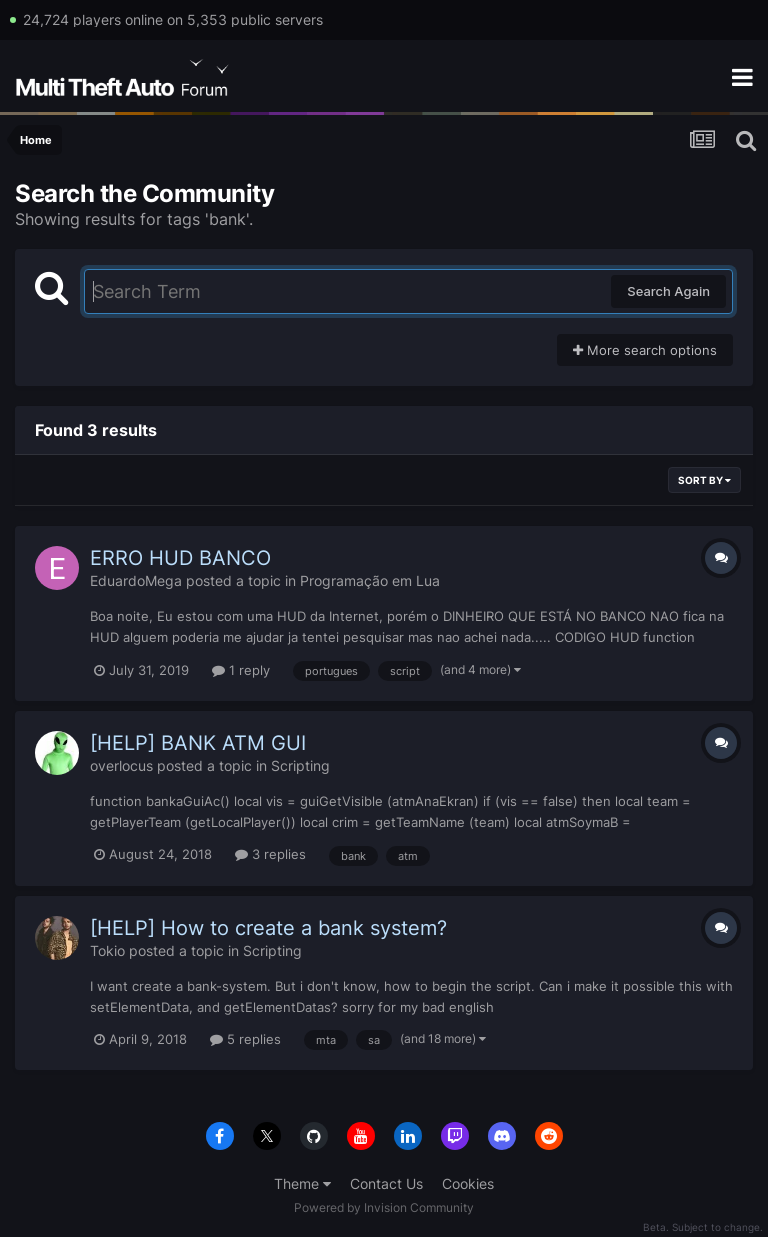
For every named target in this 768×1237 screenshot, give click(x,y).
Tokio (107, 950)
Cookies (468, 1183)
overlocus (121, 765)
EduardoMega (136, 580)
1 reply (241, 670)
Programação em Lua (370, 580)
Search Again (668, 291)
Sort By (704, 480)
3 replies (270, 854)
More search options (645, 350)
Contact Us (386, 1183)
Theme (302, 1183)
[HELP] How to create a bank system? (268, 928)
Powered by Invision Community (384, 1207)
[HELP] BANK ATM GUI (198, 743)
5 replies (245, 1039)
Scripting (300, 765)
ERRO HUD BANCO (180, 558)
